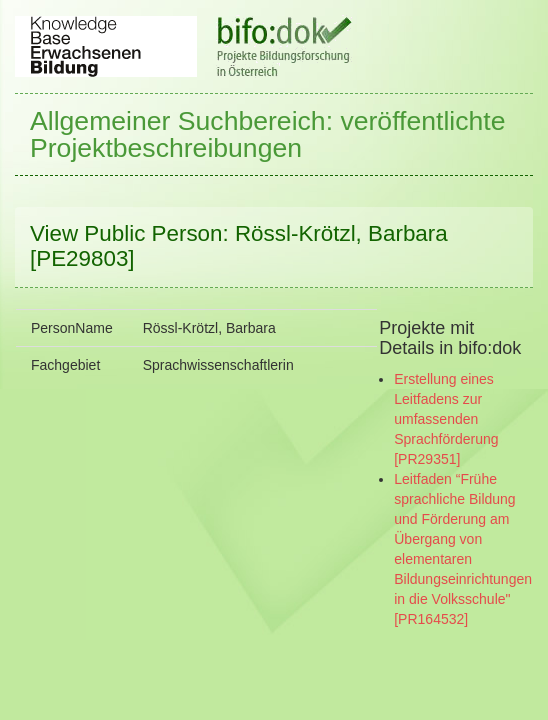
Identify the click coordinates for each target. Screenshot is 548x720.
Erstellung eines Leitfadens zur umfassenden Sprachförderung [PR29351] (446, 419)
